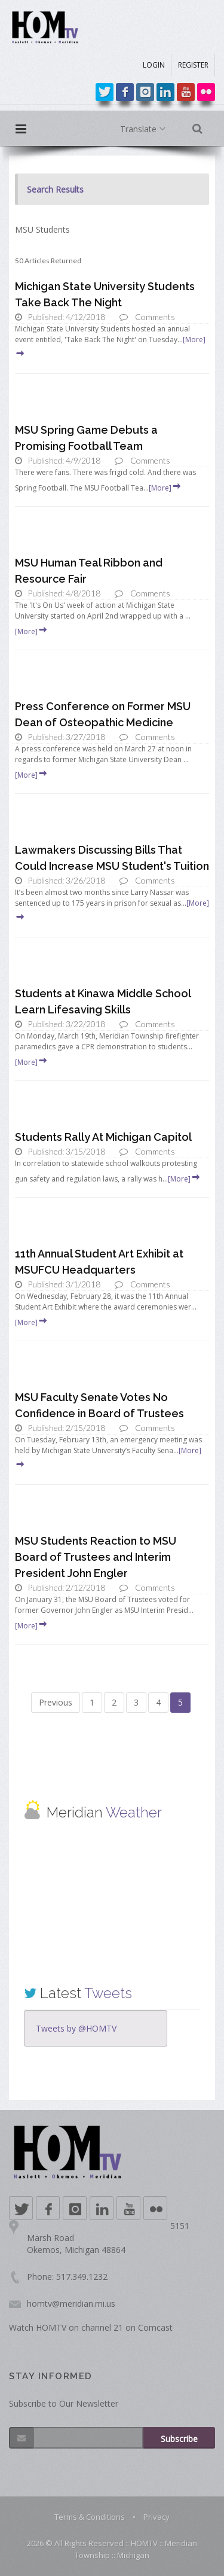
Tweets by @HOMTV (76, 2028)
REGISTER (193, 65)
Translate (145, 129)
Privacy (156, 2516)
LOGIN (154, 65)
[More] (165, 488)
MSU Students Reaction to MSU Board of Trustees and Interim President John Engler (95, 1556)
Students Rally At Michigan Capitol (103, 1137)
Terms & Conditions (89, 2516)
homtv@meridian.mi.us (71, 2303)
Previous (55, 1702)
